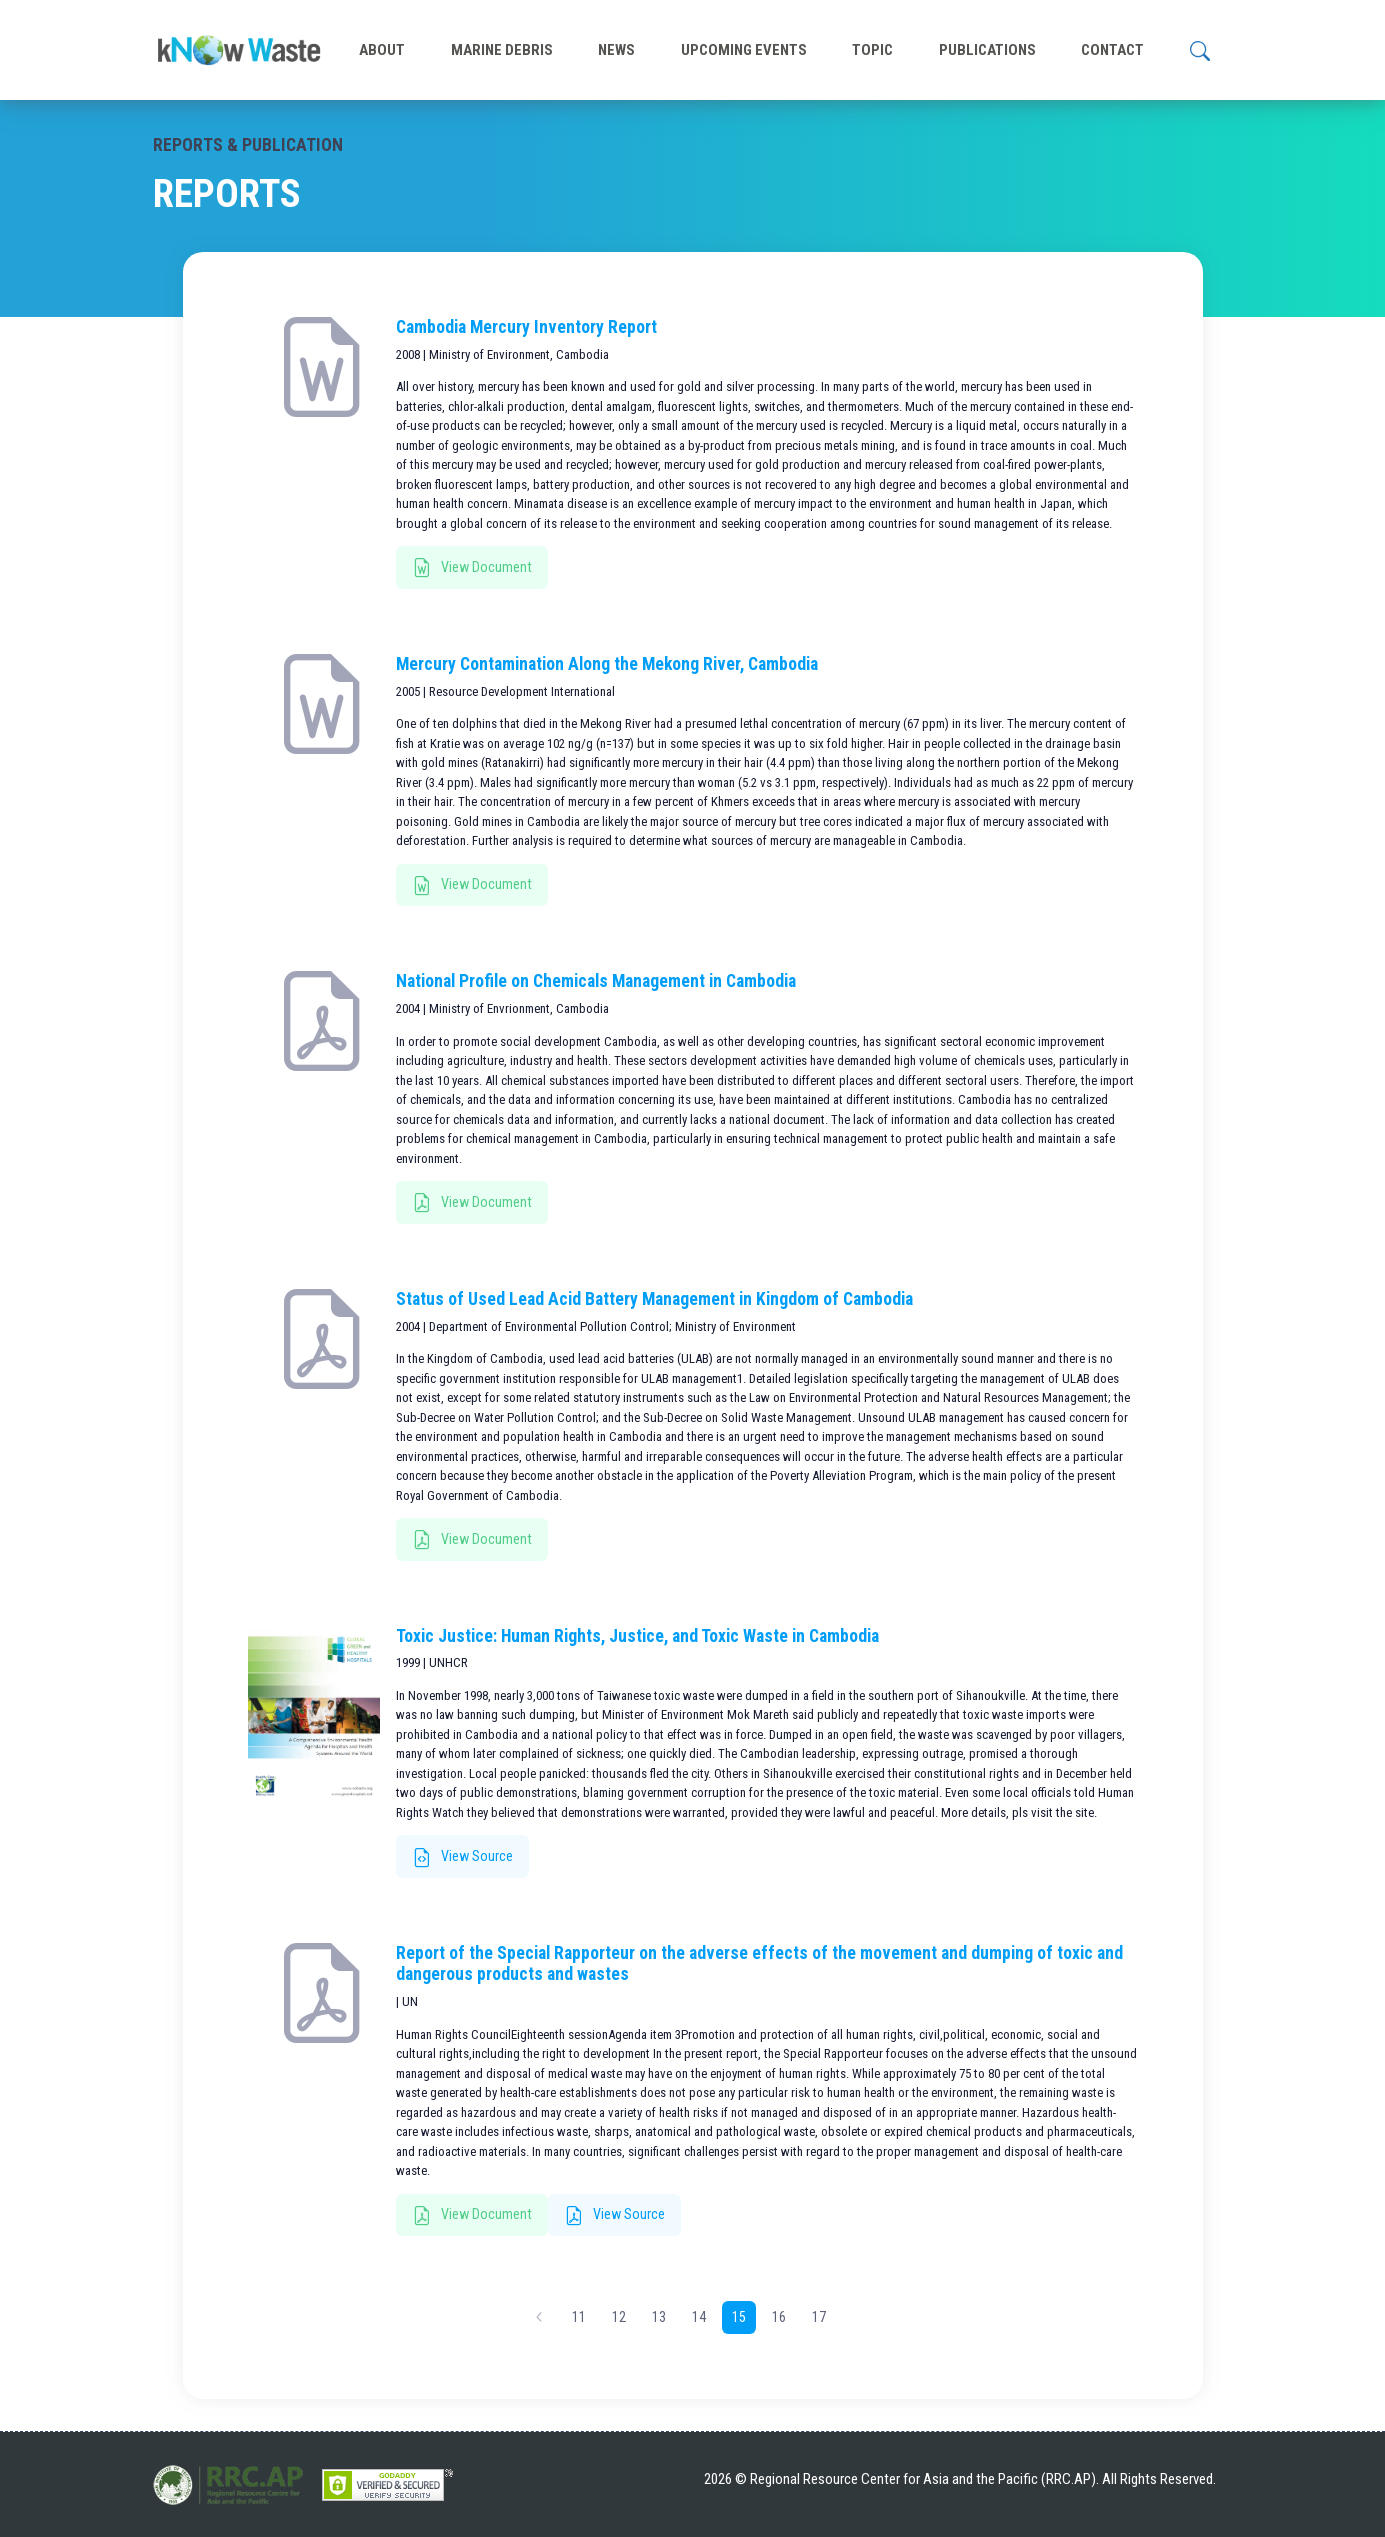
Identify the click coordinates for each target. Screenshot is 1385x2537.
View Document (472, 568)
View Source (462, 1858)
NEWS (616, 50)
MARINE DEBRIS (502, 50)
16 (779, 2317)
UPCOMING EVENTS (744, 50)
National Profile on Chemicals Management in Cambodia (596, 981)
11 (579, 2317)
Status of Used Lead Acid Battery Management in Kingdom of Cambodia (654, 1299)
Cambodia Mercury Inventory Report (526, 327)
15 (739, 2317)
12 (619, 2317)
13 (659, 2317)
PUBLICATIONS (987, 50)
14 (699, 2317)
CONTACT (1112, 50)
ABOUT (382, 50)
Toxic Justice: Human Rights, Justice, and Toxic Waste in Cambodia (637, 1636)
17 (819, 2317)
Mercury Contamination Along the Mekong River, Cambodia (607, 664)
